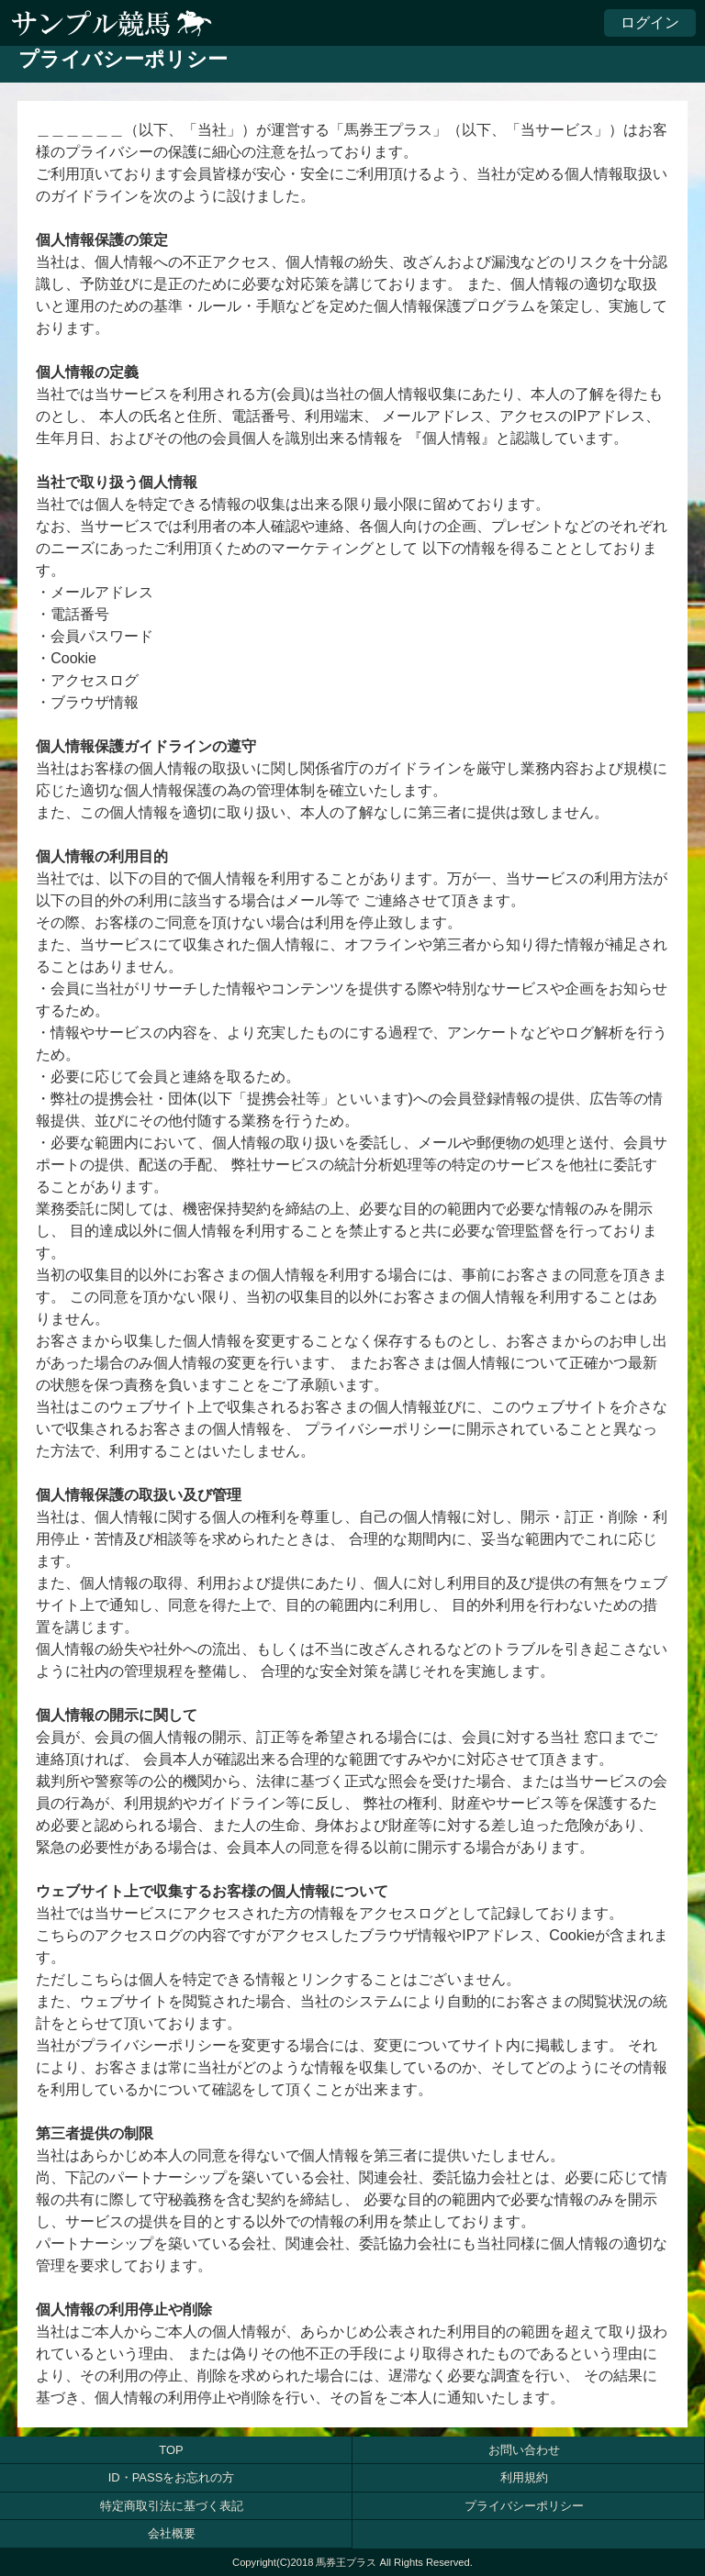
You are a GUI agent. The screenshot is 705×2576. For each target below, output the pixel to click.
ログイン (650, 22)
